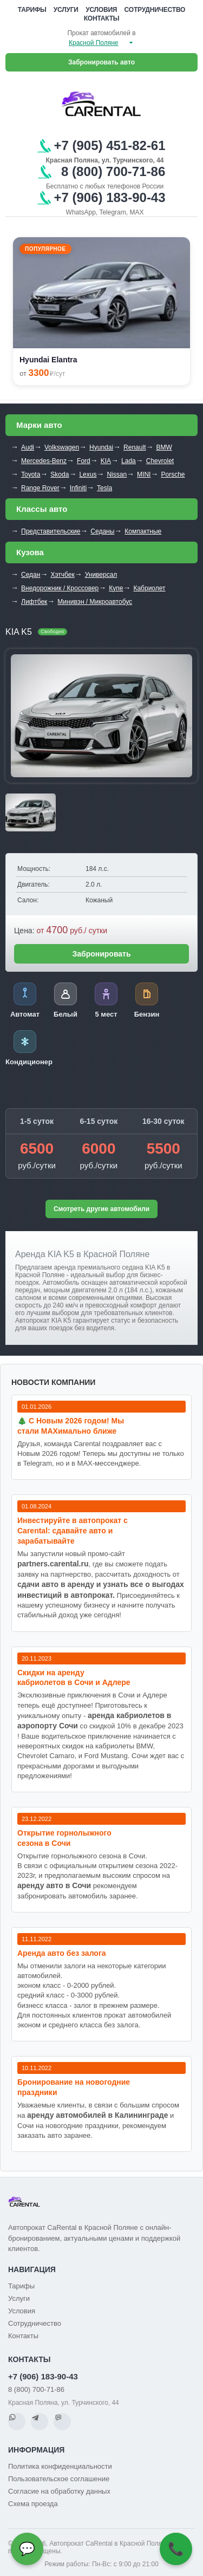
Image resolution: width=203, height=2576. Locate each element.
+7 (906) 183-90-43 (43, 2376)
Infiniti (78, 488)
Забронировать (101, 953)
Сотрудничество (155, 10)
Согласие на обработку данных (59, 2491)
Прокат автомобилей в (101, 33)
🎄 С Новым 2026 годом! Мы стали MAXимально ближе (70, 1425)
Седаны (102, 531)
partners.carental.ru (53, 1563)
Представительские (50, 531)
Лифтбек (34, 602)
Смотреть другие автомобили (101, 1209)
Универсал (101, 574)
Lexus (87, 474)
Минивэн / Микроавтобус (94, 602)
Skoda (59, 474)
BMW (164, 447)
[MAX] (62, 2421)
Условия (101, 10)
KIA (106, 461)
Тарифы (32, 10)
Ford (83, 461)
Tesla (104, 488)
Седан (30, 574)
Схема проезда (33, 2504)
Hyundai (101, 447)
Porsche (173, 474)
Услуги (66, 10)
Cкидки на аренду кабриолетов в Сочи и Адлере (73, 1677)
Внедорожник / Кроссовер (60, 588)
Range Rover (40, 488)
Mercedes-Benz (44, 461)
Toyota (30, 474)
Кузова (30, 552)
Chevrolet (160, 461)
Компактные (143, 531)
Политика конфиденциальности (60, 2466)
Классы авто (41, 508)
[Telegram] (39, 2421)
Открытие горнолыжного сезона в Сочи (64, 1838)
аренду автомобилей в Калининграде (97, 2115)
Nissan (117, 474)
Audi (27, 447)
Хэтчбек (62, 574)
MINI (143, 474)
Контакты (102, 18)
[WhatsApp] (16, 2421)
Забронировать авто (101, 62)
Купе (116, 588)
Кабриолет (149, 588)
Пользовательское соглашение (58, 2479)
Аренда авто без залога (61, 1953)
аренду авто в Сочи (54, 1885)
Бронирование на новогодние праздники (73, 2087)
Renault (134, 447)
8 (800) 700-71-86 (36, 2389)
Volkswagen (61, 447)
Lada (128, 461)
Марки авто (39, 425)
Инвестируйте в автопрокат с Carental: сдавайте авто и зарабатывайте (72, 1530)
